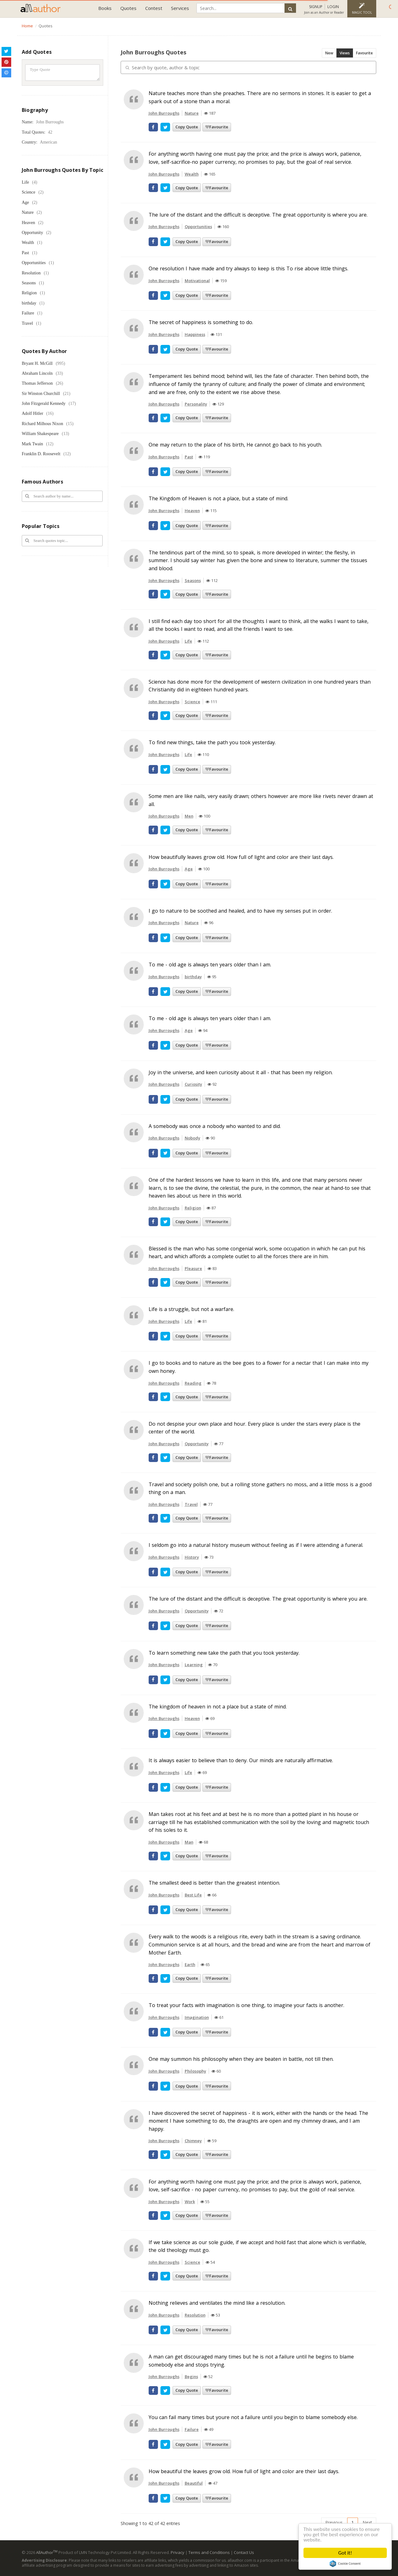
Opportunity (32, 232)
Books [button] (105, 8)
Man (189, 1842)
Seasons (29, 283)
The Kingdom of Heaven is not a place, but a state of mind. (218, 498)
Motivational (197, 280)
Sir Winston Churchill (41, 393)
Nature (28, 212)
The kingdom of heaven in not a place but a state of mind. (218, 1706)
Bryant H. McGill (37, 363)
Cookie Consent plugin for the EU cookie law (345, 2563)
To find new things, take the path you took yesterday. (212, 742)
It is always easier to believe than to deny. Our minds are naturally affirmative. (241, 1760)
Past (25, 252)
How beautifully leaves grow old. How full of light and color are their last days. (241, 857)
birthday (29, 303)
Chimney (193, 2140)
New (329, 53)
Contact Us (244, 2552)
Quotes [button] (128, 8)
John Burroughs (164, 113)
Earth (190, 1964)
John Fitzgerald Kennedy (44, 403)
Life (25, 182)
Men (189, 816)
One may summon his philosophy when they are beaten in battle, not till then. (241, 2059)
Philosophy (195, 2071)
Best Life (193, 1895)
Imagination (197, 2017)
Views (345, 53)
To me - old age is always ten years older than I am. (210, 964)
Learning (194, 1664)
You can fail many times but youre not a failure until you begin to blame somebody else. (253, 2417)
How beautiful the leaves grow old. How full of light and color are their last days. (244, 2471)
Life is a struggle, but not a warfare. (191, 1309)
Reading (193, 1383)
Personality (196, 404)
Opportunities (34, 262)
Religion (29, 293)
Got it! (345, 2553)
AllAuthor (47, 2552)
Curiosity (193, 1084)
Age (25, 202)
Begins (191, 2376)
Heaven (28, 222)
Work (190, 2201)
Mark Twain (32, 444)
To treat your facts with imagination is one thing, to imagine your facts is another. (246, 2005)
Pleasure (193, 1268)
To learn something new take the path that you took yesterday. (224, 1652)
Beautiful (194, 2483)
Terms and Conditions (209, 2552)
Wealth (28, 242)
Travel (27, 323)
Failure (28, 313)
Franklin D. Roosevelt (41, 453)
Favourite (364, 53)
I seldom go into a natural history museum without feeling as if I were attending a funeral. (256, 1545)
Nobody (192, 1138)
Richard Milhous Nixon (42, 423)
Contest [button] (153, 8)
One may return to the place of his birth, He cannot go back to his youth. (235, 444)
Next (367, 2522)
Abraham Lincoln (37, 373)
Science (28, 192)
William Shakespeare (40, 433)
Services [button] (180, 8)
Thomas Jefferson (37, 383)
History (192, 1557)
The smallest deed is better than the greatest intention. (214, 1882)
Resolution (31, 273)
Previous (334, 2522)
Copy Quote (186, 127)
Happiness (195, 334)
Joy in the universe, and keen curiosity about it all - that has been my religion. (241, 1072)
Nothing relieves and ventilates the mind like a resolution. (217, 2302)
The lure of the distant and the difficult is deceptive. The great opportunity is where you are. (258, 214)
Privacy (177, 2552)
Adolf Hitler (32, 413)
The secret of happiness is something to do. (201, 322)
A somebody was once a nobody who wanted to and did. (215, 1126)
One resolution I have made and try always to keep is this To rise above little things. (248, 268)
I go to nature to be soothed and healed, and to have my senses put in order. (240, 910)
